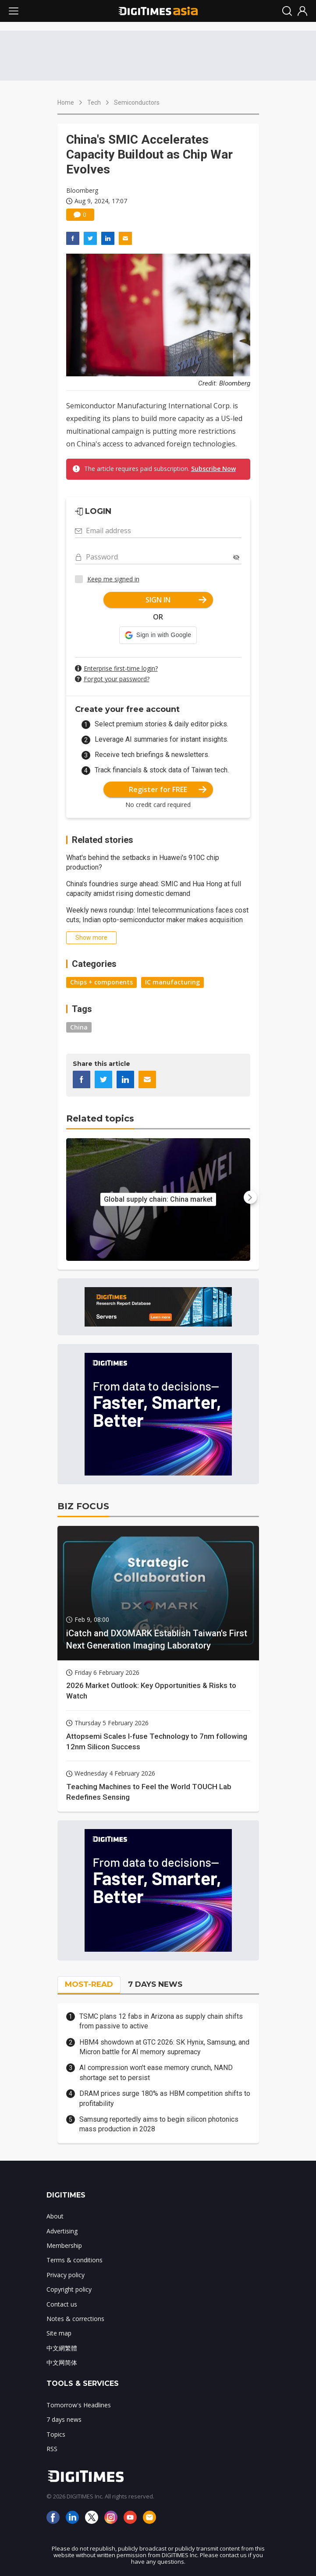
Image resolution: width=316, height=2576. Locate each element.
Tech (94, 102)
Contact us (61, 2304)
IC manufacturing (172, 982)
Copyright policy (69, 2289)
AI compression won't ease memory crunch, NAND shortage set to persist (156, 2072)
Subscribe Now (213, 468)
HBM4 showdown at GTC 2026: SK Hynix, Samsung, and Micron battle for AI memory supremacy (164, 2047)
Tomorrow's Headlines (78, 2405)
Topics (55, 2434)
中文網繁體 (61, 2348)
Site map (58, 2333)
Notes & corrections (75, 2318)
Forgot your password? (116, 679)
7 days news (64, 2419)
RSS (51, 2449)
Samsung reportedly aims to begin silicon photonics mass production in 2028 (158, 2124)
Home (65, 102)
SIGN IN (176, 600)
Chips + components (101, 982)
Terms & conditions (74, 2260)
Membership (64, 2245)
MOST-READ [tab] (89, 1984)
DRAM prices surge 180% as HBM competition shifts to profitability (164, 2098)
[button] (158, 635)
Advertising (62, 2231)
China (79, 1027)
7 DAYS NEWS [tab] (155, 1984)
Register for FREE (167, 789)
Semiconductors (137, 102)
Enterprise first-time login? (121, 668)
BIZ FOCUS (83, 1506)
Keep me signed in (113, 579)
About (55, 2216)
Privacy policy (65, 2275)
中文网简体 (61, 2362)
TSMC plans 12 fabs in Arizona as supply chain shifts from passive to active (161, 2021)
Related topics (100, 1118)
